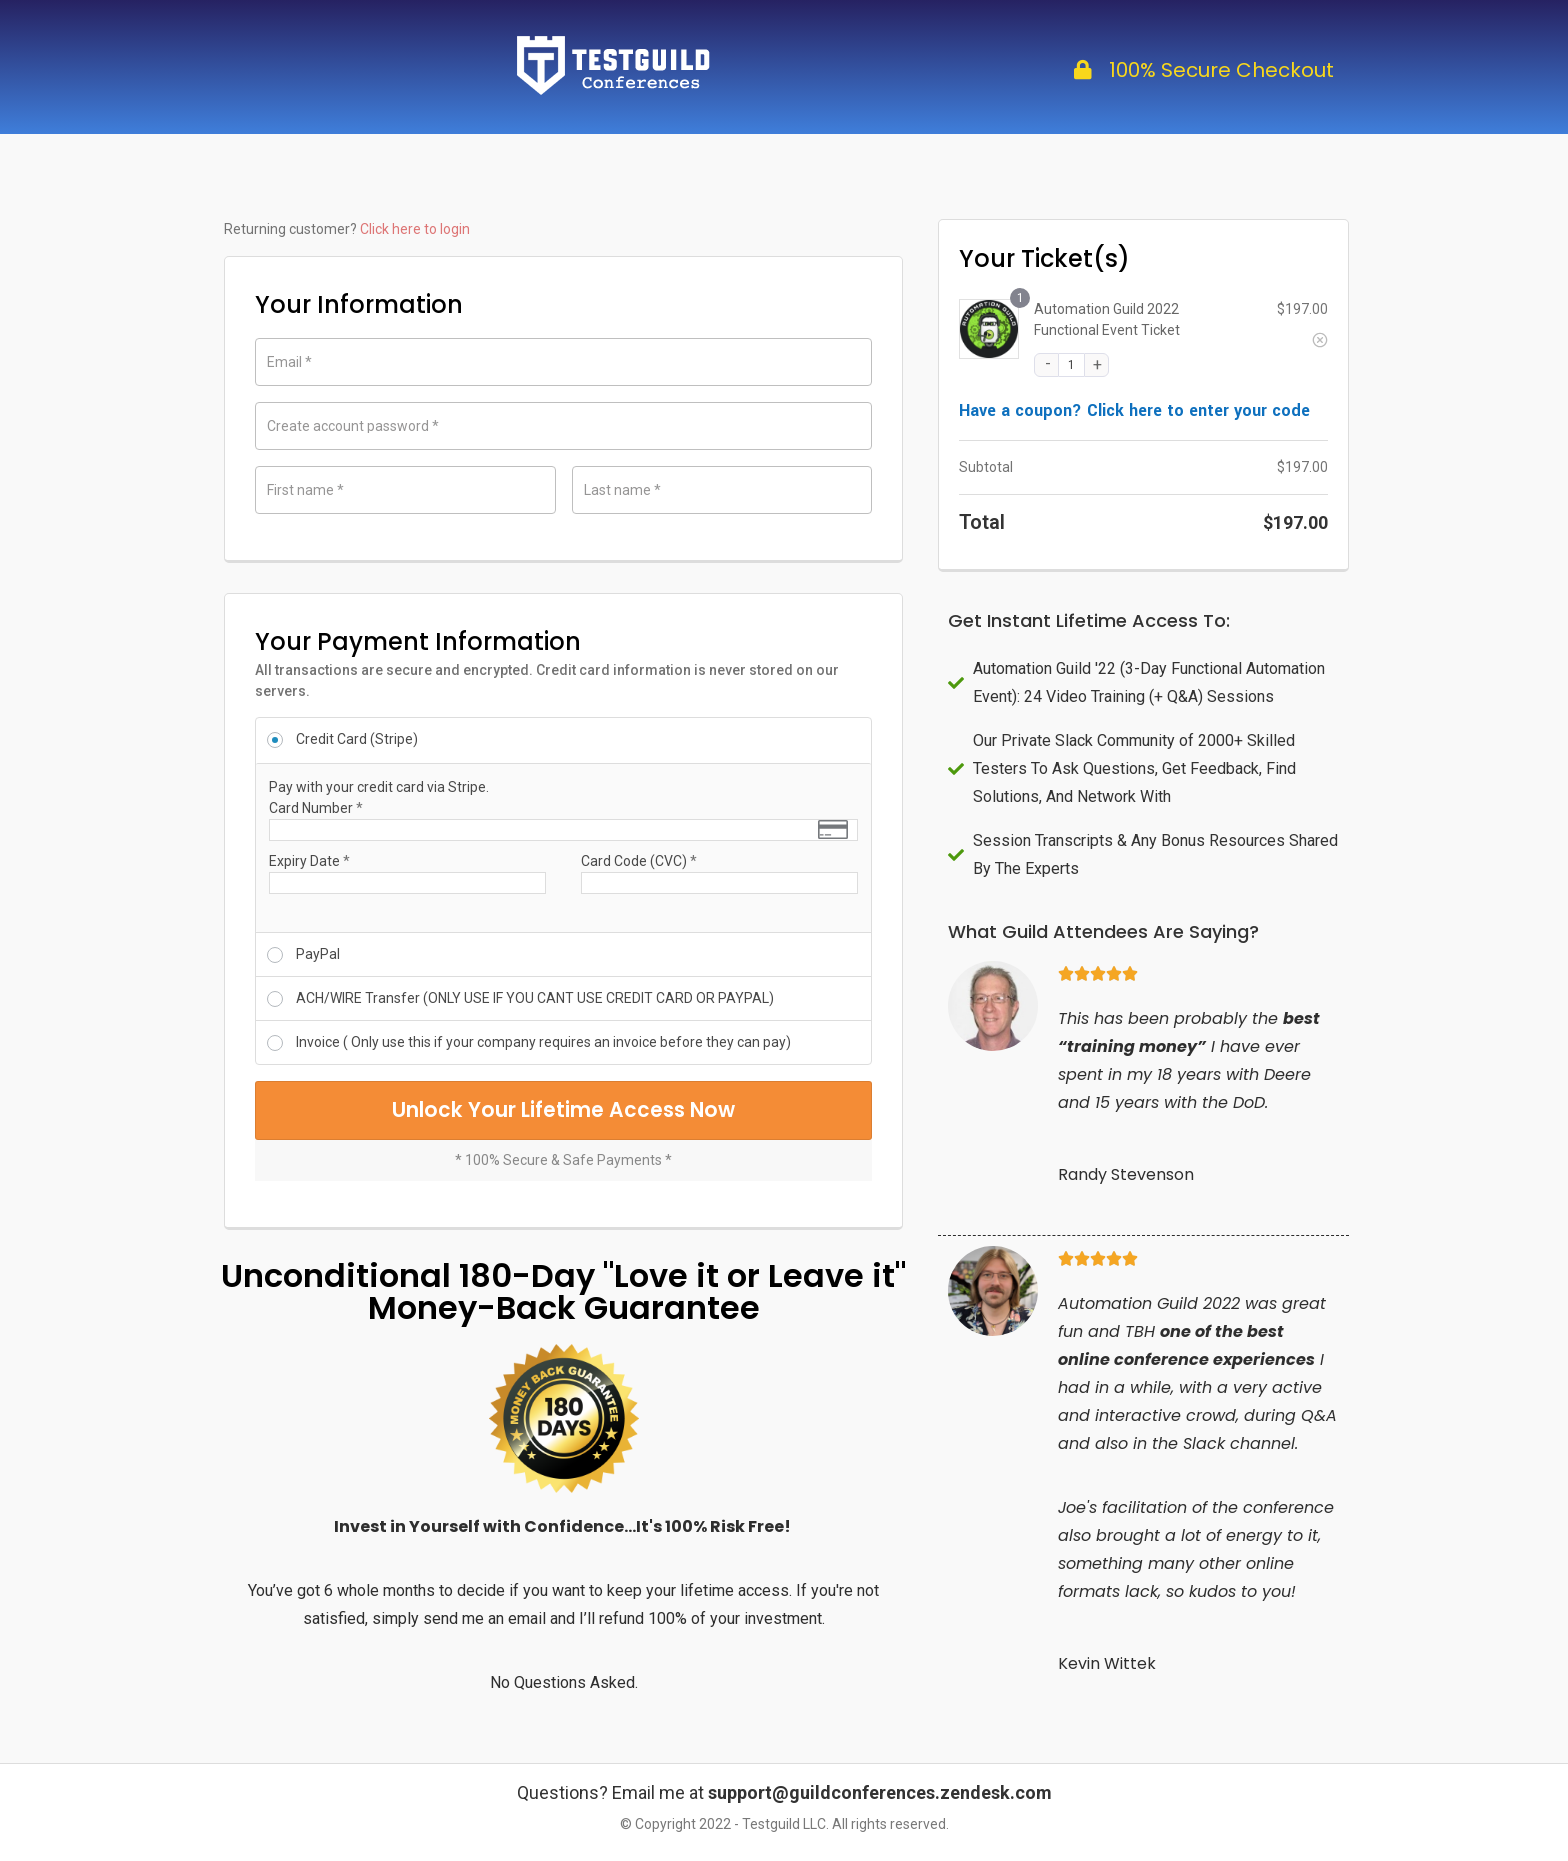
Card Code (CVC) (639, 861)
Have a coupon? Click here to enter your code (1134, 410)
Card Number (316, 808)
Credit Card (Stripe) (357, 739)
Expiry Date (309, 861)
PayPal (318, 954)
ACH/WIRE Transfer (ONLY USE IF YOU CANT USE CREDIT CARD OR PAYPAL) (535, 998)
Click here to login (415, 229)
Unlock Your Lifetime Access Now (564, 1120)
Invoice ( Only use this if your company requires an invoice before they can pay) (543, 1042)
